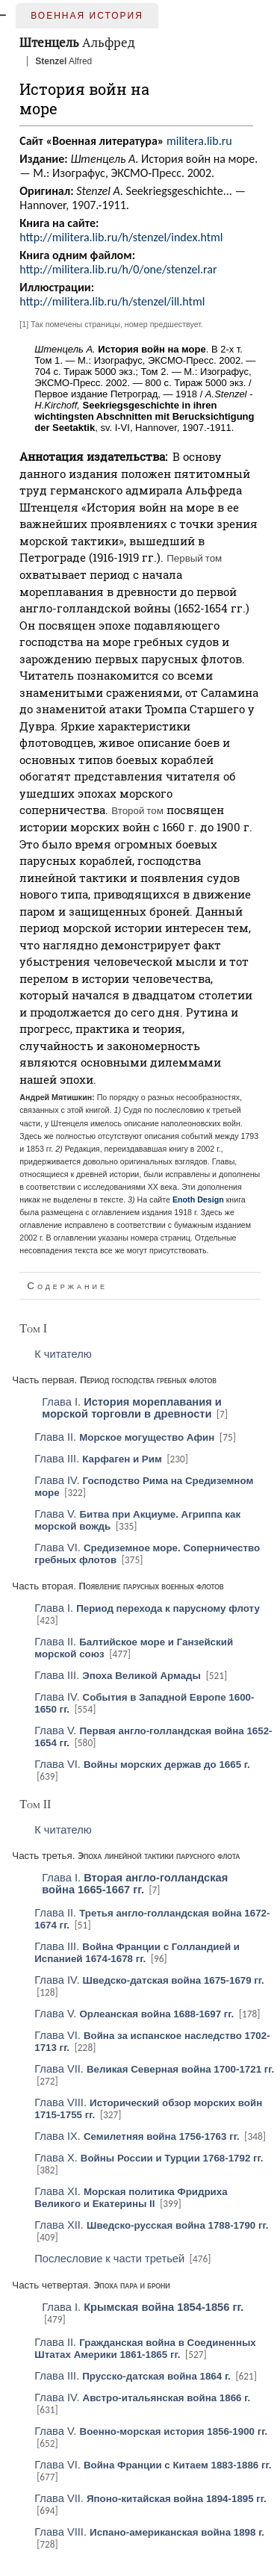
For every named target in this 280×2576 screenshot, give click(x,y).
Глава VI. (141, 1764)
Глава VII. (154, 2069)
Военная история (87, 15)
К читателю (63, 1354)
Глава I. (132, 1408)
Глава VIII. (149, 2532)
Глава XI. (130, 2197)
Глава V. (134, 2014)
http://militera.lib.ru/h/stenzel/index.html (121, 237)
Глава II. (124, 1437)
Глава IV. (149, 1980)
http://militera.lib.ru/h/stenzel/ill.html (112, 301)
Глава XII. (151, 2225)
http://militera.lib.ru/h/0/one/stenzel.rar (118, 269)
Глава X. (148, 2158)
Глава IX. (136, 2136)
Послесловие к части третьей (109, 2259)
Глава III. (98, 1459)
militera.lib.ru (199, 141)
